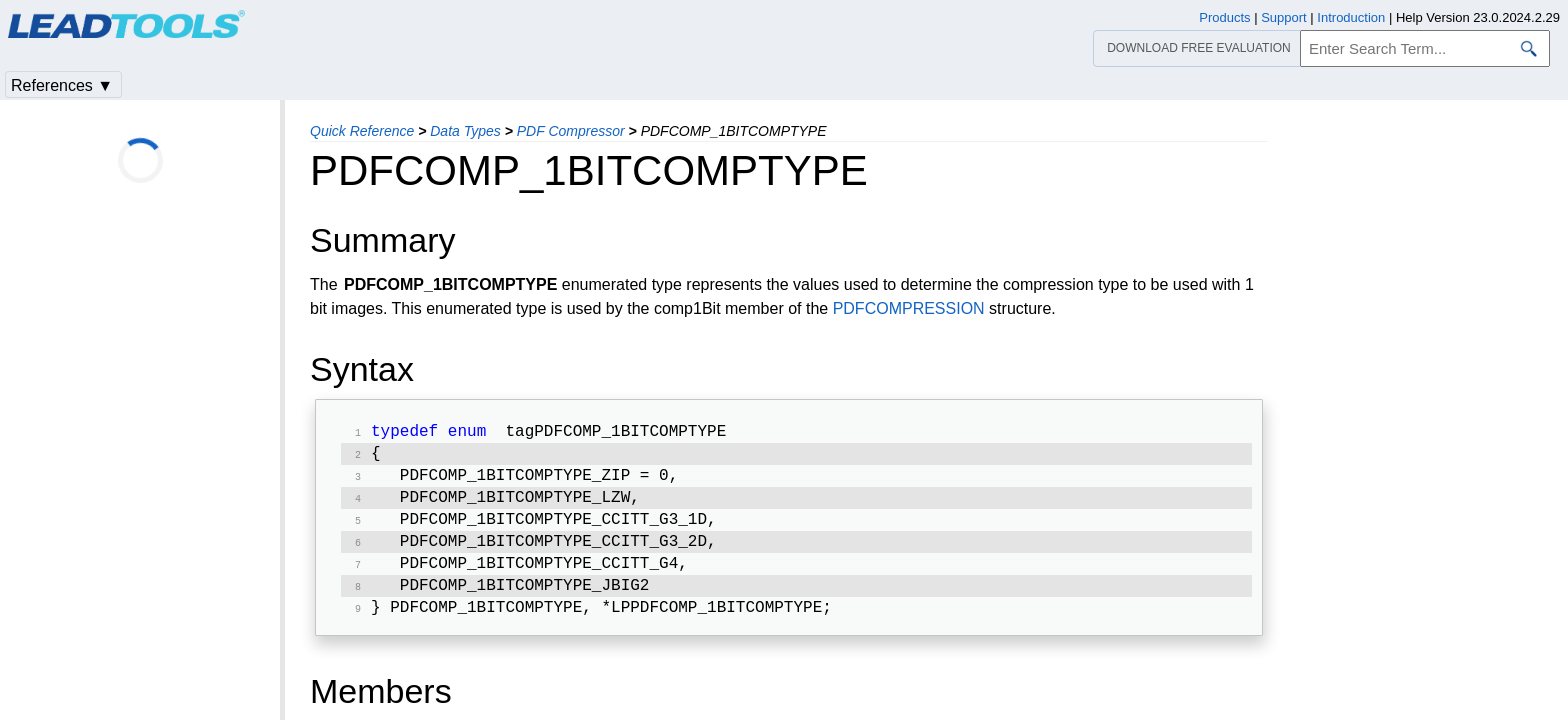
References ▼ (62, 85)
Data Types (465, 131)
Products (1224, 17)
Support (1284, 17)
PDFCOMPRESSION (909, 308)
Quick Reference (362, 131)
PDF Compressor (571, 131)
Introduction (1351, 17)
